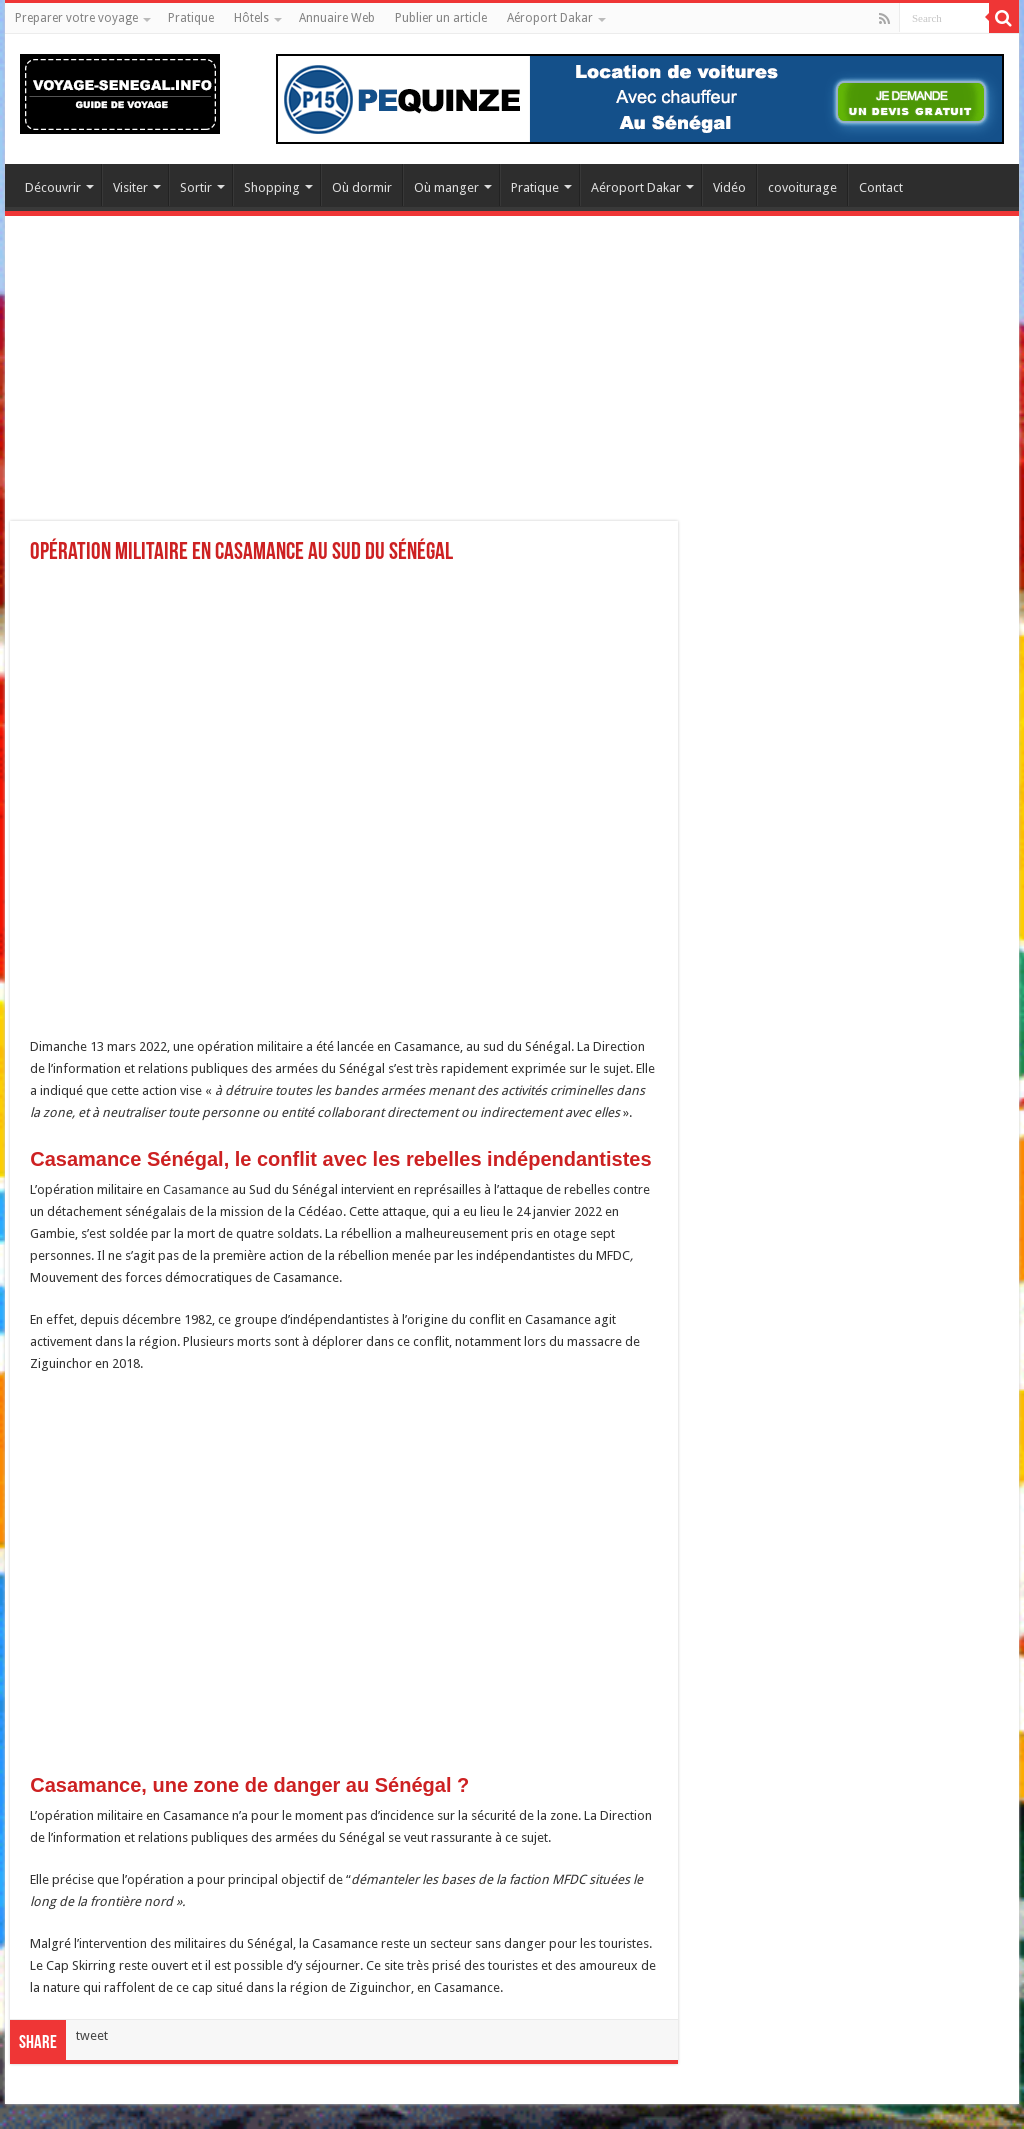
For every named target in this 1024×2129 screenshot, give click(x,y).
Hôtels (251, 18)
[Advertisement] (512, 381)
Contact (881, 187)
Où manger (446, 187)
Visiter (130, 187)
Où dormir (362, 187)
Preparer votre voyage (76, 18)
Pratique (191, 18)
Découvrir (53, 187)
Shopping (272, 187)
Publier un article (441, 18)
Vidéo (729, 187)
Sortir (196, 187)
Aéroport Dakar (550, 18)
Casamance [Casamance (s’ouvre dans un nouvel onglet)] (197, 1189)
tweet (92, 2035)
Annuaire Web (337, 18)
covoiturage (802, 187)
